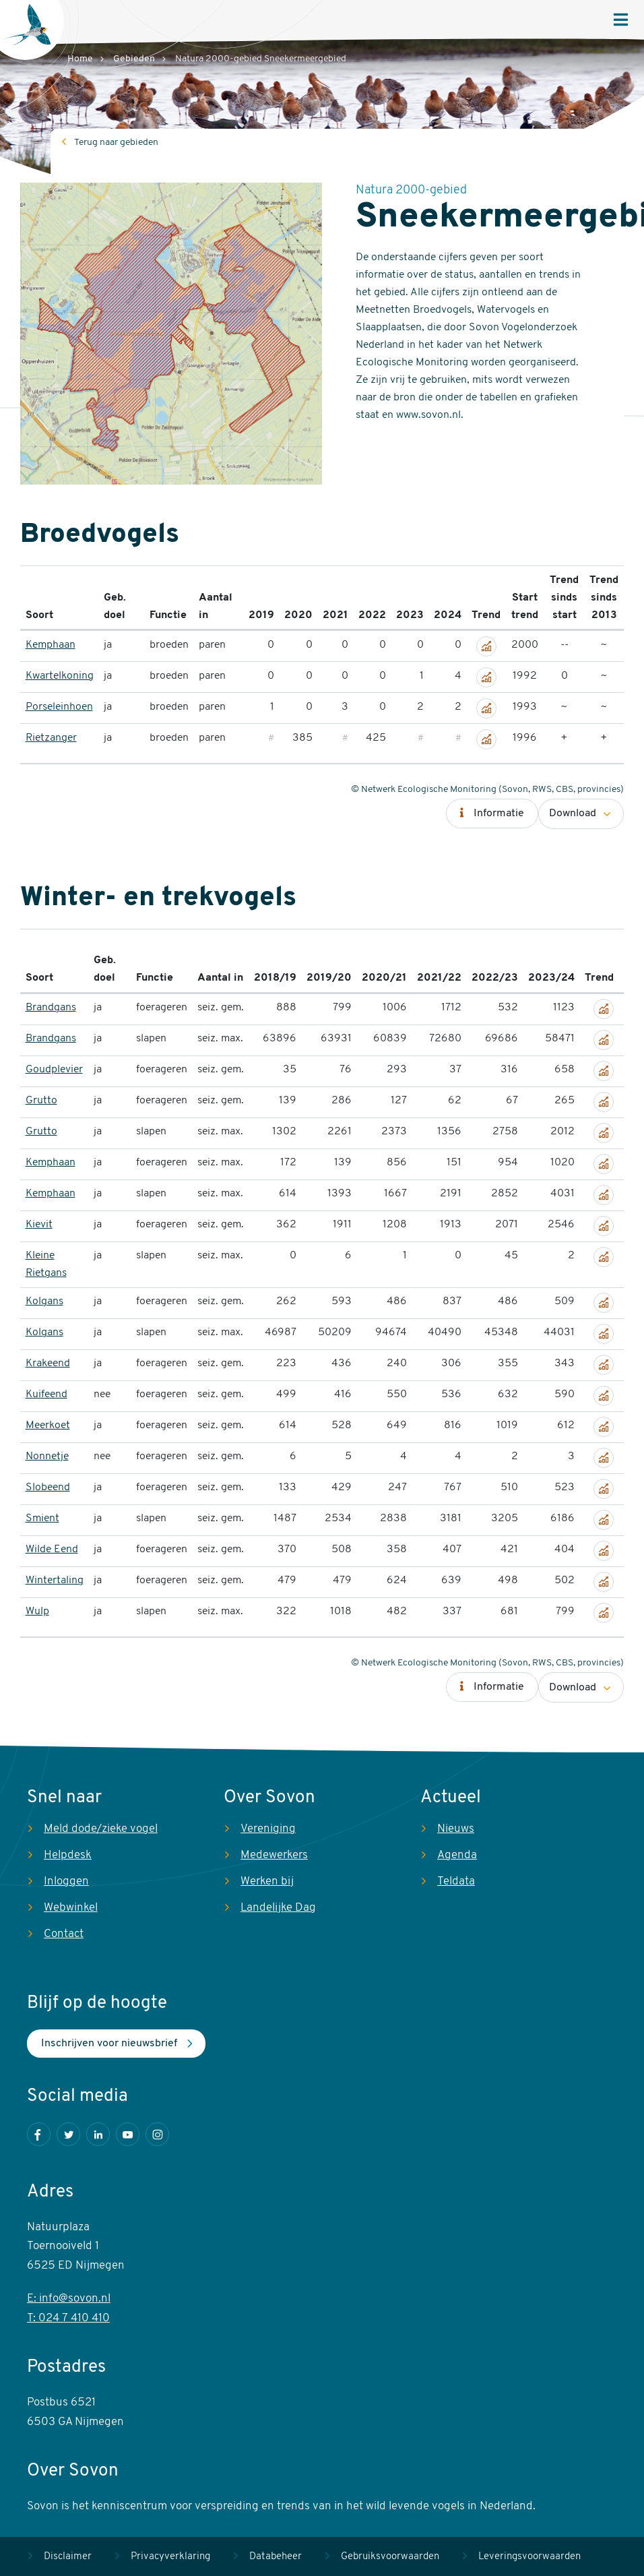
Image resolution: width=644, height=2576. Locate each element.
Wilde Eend (52, 1549)
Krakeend (48, 1363)
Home (80, 59)
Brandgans (51, 1007)
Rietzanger (51, 738)
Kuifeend (46, 1394)
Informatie (499, 813)
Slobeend (48, 1487)
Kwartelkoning (60, 676)
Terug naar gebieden (116, 142)
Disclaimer (68, 2557)
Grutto (41, 1100)
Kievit (39, 1224)
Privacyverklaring (170, 2557)
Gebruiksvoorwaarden (390, 2557)
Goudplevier (54, 1069)
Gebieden (134, 59)
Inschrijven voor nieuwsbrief (109, 2043)
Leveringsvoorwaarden (529, 2557)
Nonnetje (47, 1456)
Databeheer (275, 2557)
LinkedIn (98, 2134)
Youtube (127, 2134)
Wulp (37, 1611)
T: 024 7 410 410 (68, 2318)
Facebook (39, 2134)
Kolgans (44, 1301)
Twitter (68, 2134)
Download (572, 813)
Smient (42, 1518)
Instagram (157, 2134)
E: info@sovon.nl (68, 2298)
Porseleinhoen (59, 707)
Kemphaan (50, 645)
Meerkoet (48, 1425)
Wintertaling (55, 1580)
